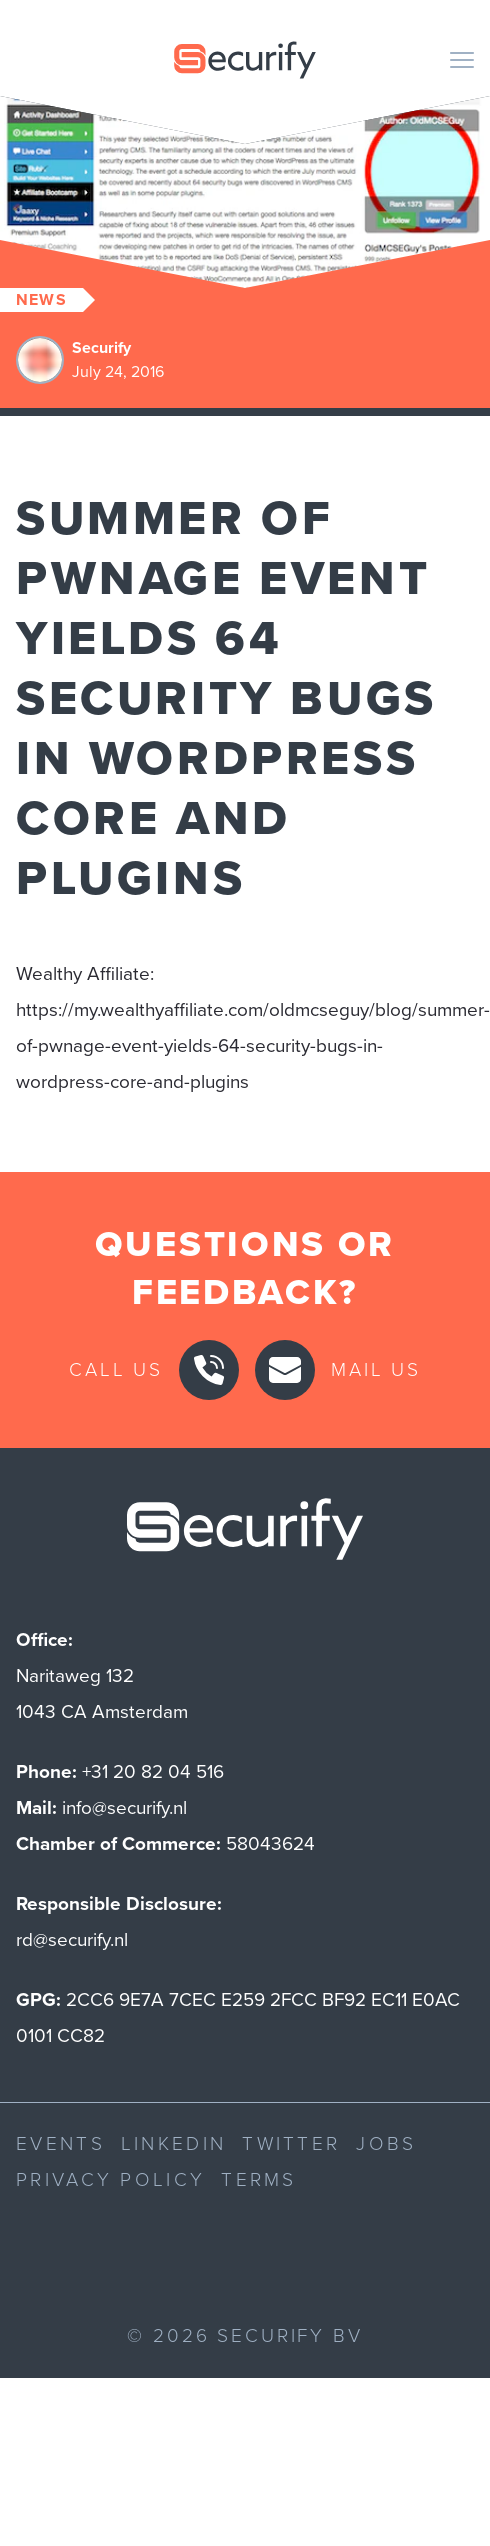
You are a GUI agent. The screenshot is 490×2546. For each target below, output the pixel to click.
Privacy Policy (110, 2179)
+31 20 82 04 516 (153, 1771)
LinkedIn (173, 2143)
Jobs (386, 2143)
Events (60, 2143)
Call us (116, 1369)
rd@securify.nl (72, 1939)
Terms (259, 2179)
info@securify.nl (124, 1807)
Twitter (291, 2143)
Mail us (376, 1369)
